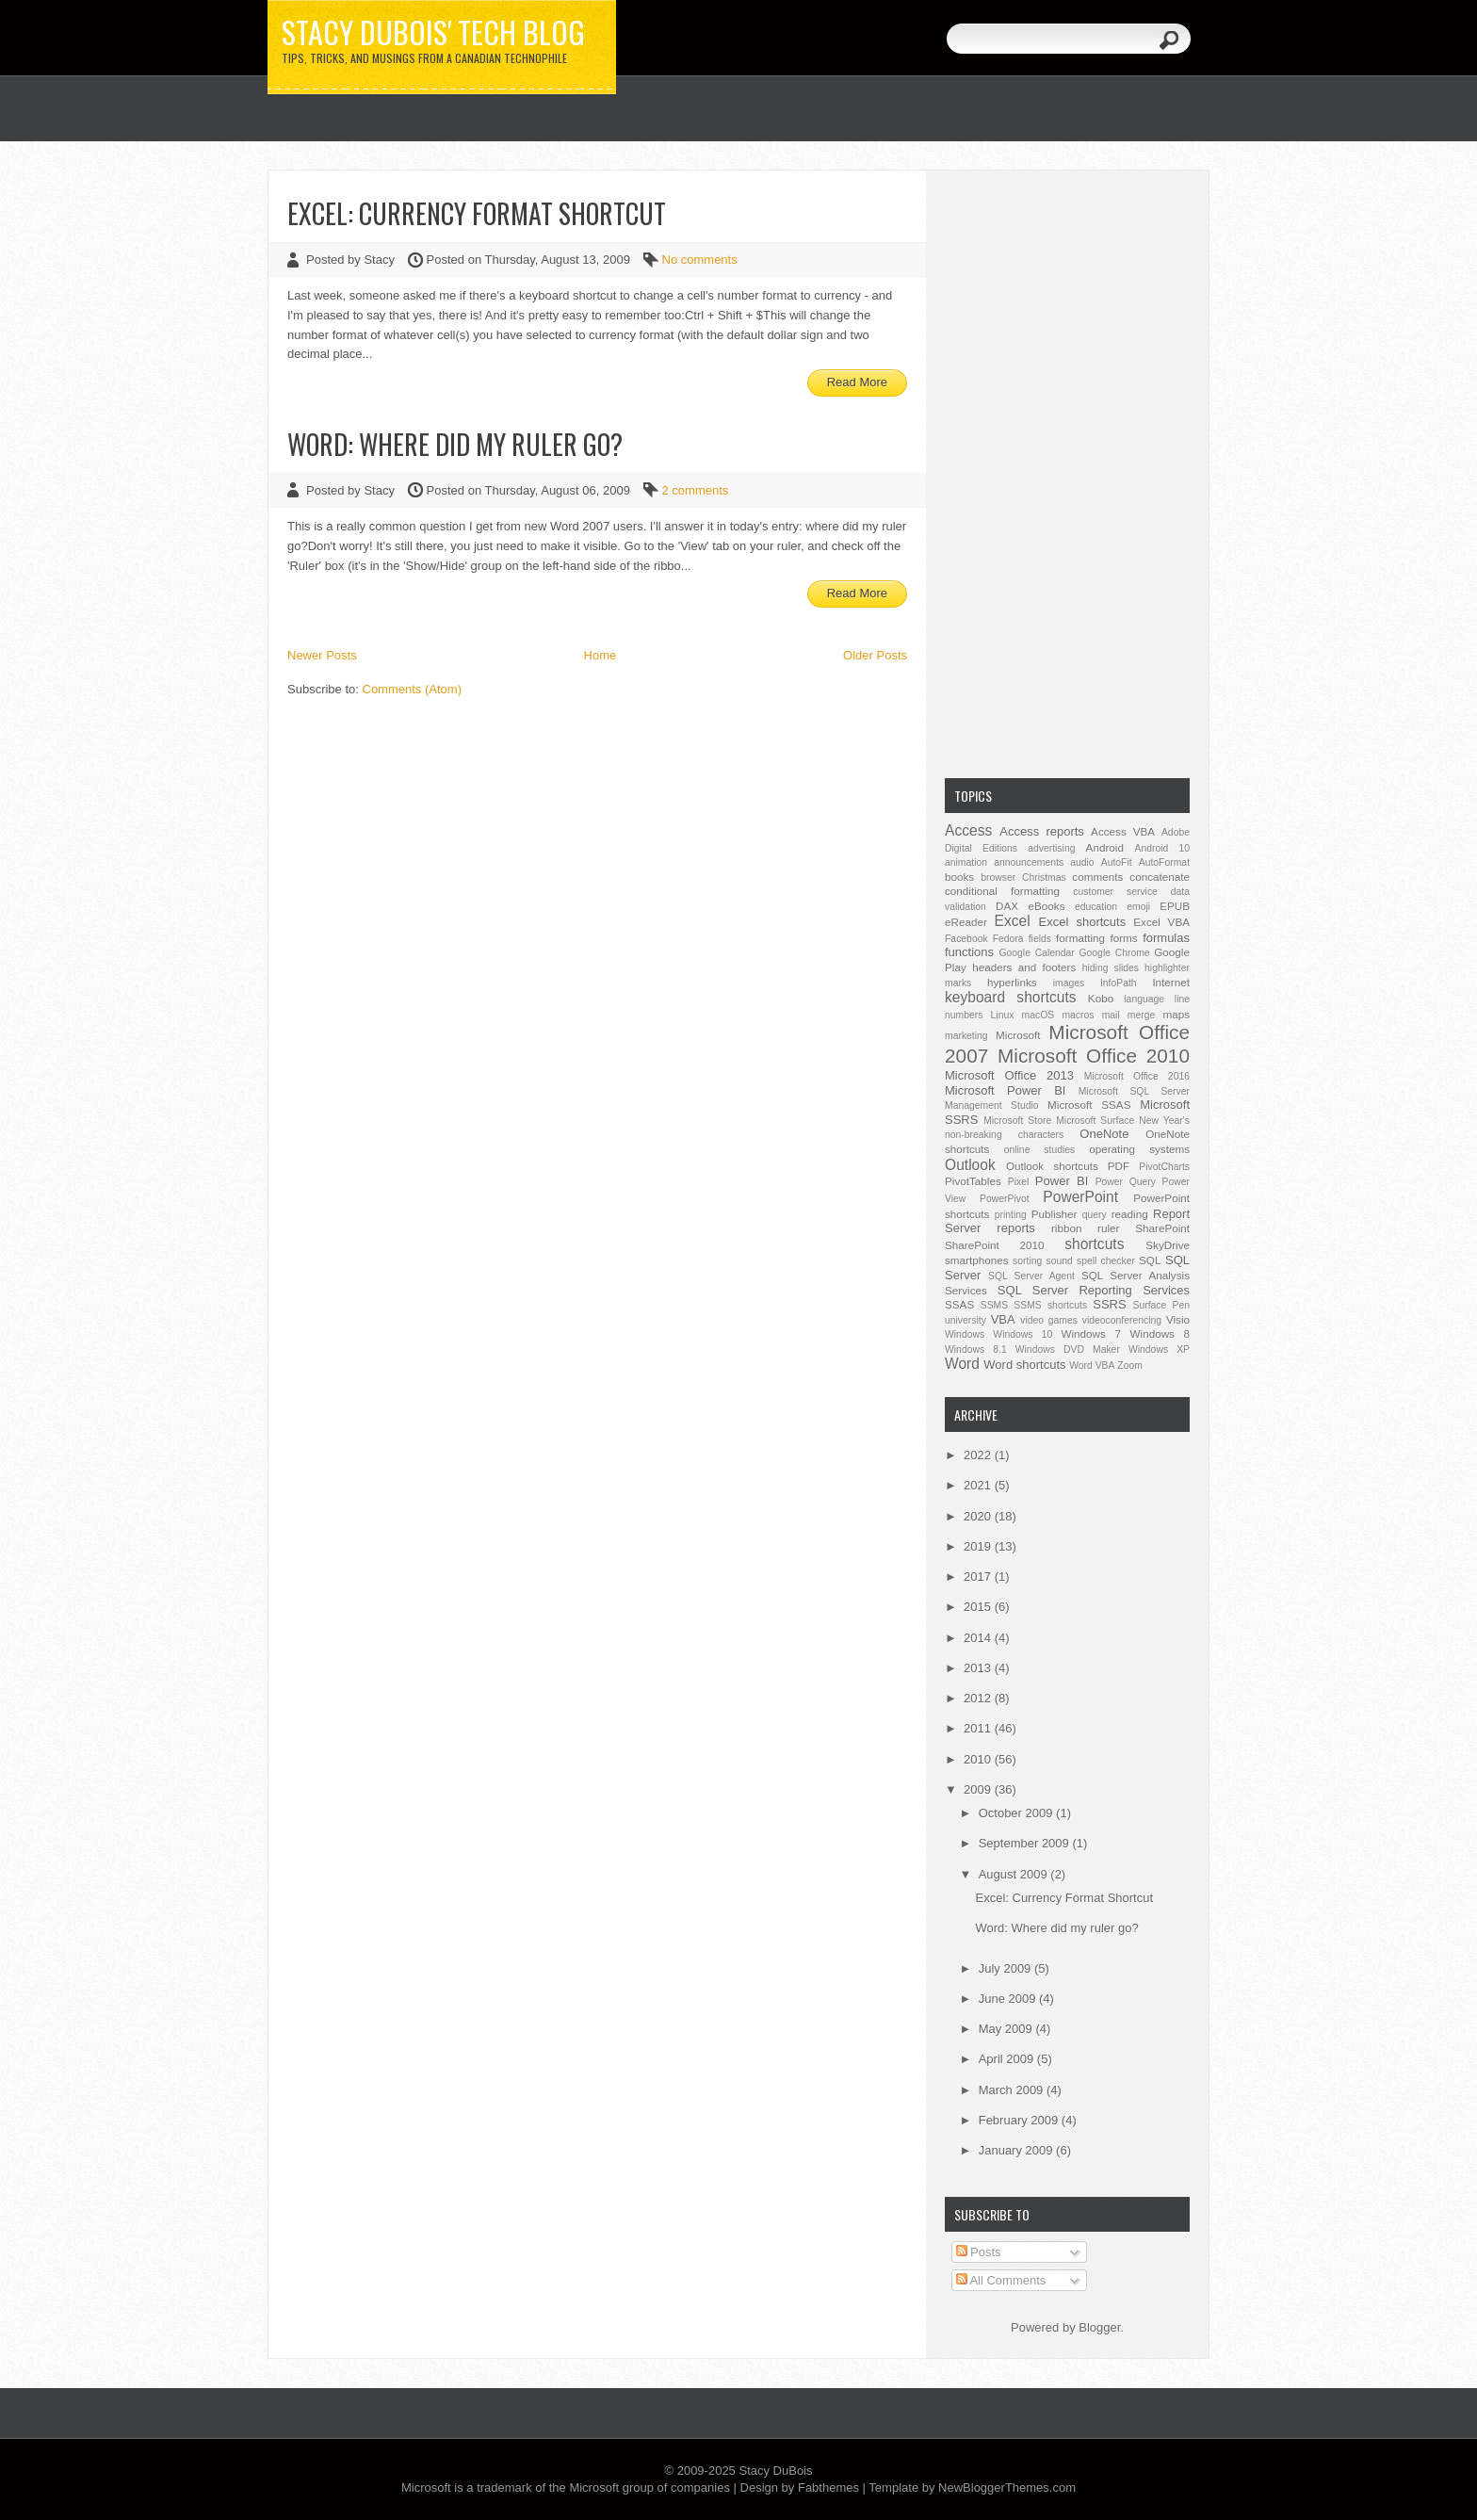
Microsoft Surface (1095, 1120)
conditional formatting (1002, 891)
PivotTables (973, 1181)
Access (968, 830)
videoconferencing (1121, 1320)
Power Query (1126, 1182)
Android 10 (1162, 848)
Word (962, 1364)
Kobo (1100, 998)
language (1144, 999)
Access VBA (1123, 831)
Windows (964, 1334)
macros (1078, 1015)
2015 (979, 1607)
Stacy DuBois (775, 2470)
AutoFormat (1164, 862)
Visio (1178, 1319)
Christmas (1044, 877)
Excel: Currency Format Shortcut (476, 213)
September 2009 (1026, 1843)
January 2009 (1017, 2150)
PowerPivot (1005, 1199)
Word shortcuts (1024, 1365)
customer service (1115, 891)
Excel (1013, 921)
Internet (1171, 982)
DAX (1007, 906)
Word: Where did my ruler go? (455, 444)
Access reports (1041, 831)
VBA (1003, 1319)
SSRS (1109, 1304)
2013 (979, 1668)
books (959, 876)
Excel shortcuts (1083, 922)
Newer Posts (322, 655)
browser (998, 877)
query (1094, 1215)
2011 (979, 1728)
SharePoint (1162, 1228)
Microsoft (1018, 1035)
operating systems (1139, 1149)
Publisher (1054, 1214)
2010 (979, 1759)
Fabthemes (828, 2487)
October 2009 (1017, 1813)
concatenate (1159, 876)
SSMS (994, 1305)
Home (600, 655)
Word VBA (1091, 1365)
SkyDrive (1167, 1245)
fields (1040, 939)
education (1096, 907)
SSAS (959, 1304)
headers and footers (1024, 967)
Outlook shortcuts (1052, 1166)
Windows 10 (1022, 1334)
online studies (1040, 1150)
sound (1059, 1261)
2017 (979, 1576)
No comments (700, 259)
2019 (979, 1546)
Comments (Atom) (412, 689)
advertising (1051, 848)
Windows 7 (1090, 1333)
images (1069, 983)
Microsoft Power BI (1005, 1090)
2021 (979, 1485)
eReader (966, 922)
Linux (1002, 1015)
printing (1011, 1215)
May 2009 (1007, 2029)
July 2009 (1006, 1968)
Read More (857, 382)
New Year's (1164, 1120)
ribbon (1066, 1228)
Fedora (1008, 939)
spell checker (1106, 1261)
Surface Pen (1161, 1305)
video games (1049, 1320)
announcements (1028, 862)
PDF (1118, 1166)
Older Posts (875, 655)
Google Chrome (1114, 953)
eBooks (1047, 906)
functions (969, 952)
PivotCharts (1164, 1167)
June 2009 (1009, 1999)
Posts (978, 2252)
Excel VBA (1161, 922)
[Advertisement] (1067, 472)
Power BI (1061, 1181)
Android (1105, 847)
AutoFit (1116, 862)
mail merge (1129, 1015)
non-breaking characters (1004, 1135)
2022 (979, 1455)
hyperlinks (1012, 982)
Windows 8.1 (976, 1349)
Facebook (966, 939)
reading (1130, 1214)
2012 (979, 1698)
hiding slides (1110, 968)
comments (1097, 876)
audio (1082, 862)
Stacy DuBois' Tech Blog (433, 32)
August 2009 (1015, 1874)
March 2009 (1013, 2090)
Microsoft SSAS (1088, 1104)
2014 (979, 1638)
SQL (1149, 1260)
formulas (1166, 938)
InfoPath (1118, 983)
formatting (1080, 938)
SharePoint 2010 (995, 1245)
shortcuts (1094, 1244)
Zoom (1130, 1365)
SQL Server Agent (1031, 1276)
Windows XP (1159, 1349)
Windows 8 (1160, 1333)
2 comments (695, 490)
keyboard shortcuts (1011, 997)
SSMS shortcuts (1050, 1305)
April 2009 (1008, 2059)
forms (1123, 938)
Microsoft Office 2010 (1094, 1055)
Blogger (1099, 2327)
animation (966, 862)
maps (1176, 1014)
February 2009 (1020, 2120)
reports (1015, 1228)
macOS (1038, 1015)
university (965, 1320)
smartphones (977, 1260)
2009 (979, 1789)
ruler (1108, 1228)
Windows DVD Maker (1067, 1349)
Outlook (970, 1165)
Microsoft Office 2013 (1009, 1075)
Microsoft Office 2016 (1137, 1076)
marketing (966, 1036)
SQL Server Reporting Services (1094, 1290)
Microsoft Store (1017, 1120)
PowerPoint (1080, 1197)
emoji (1138, 907)
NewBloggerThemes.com (1007, 2487)
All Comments (1001, 2280)
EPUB (1175, 906)
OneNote (1103, 1134)
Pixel (1019, 1182)
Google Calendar (1036, 953)
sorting (1027, 1261)
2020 (979, 1516)
